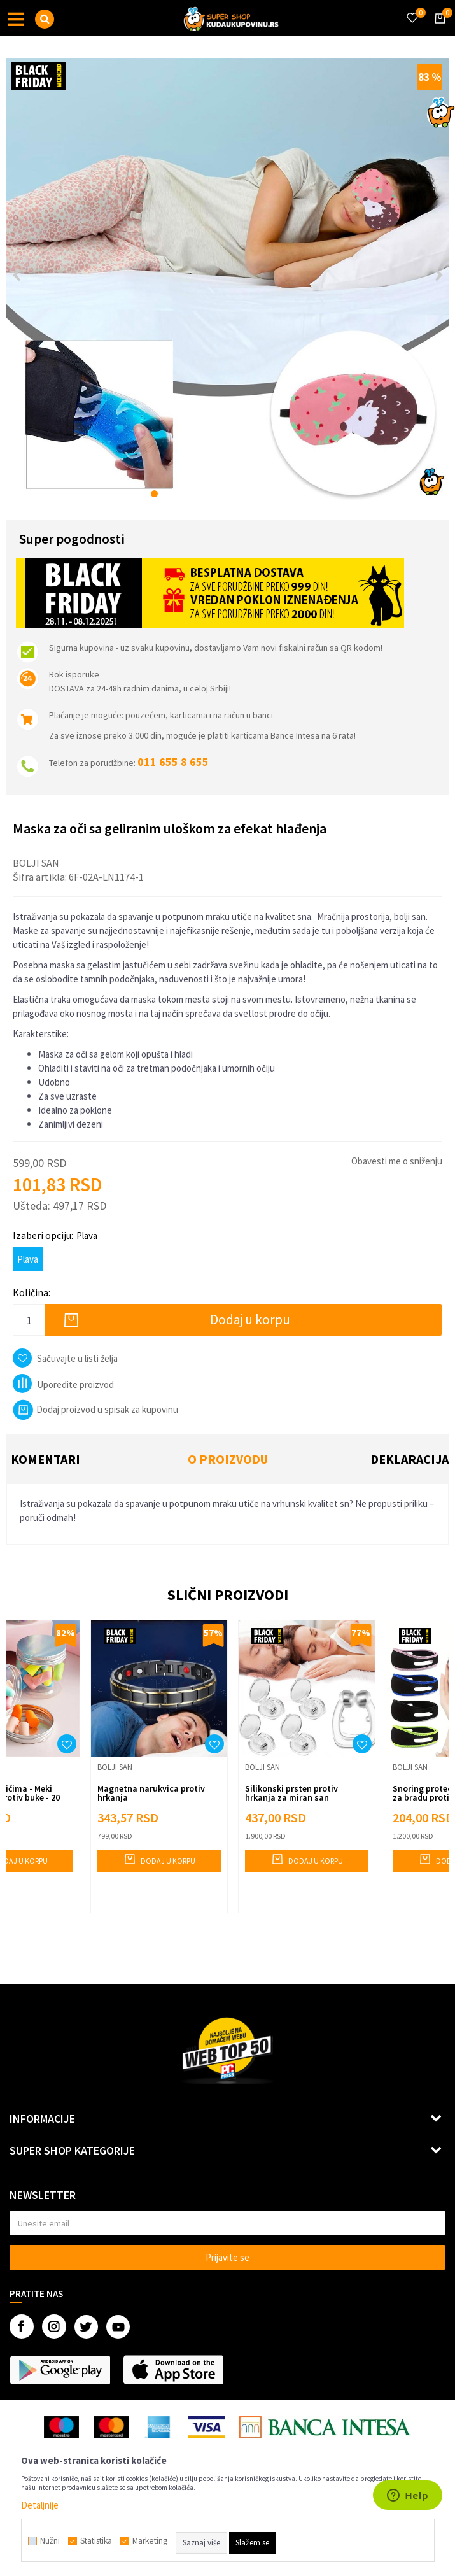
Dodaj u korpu (250, 1319)
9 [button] (261, 493)
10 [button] (274, 493)
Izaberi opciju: (55, 1235)
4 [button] (194, 493)
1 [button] (154, 493)
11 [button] (287, 493)
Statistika (96, 2541)
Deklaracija (409, 1459)
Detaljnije (40, 2505)
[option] (227, 279)
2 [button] (167, 493)
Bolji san (36, 862)
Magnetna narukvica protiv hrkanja (151, 1793)
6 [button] (221, 493)
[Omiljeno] (411, 10)
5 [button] (208, 493)
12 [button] (301, 493)
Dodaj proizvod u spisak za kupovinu (95, 1409)
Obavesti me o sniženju (396, 1161)
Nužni (50, 2541)
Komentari (45, 1459)
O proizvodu (228, 1459)
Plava (27, 1259)
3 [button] (181, 493)
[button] (44, 19)
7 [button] (234, 493)
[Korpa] (438, 30)
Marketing (149, 2541)
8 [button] (248, 493)
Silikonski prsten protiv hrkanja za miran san (291, 1793)
